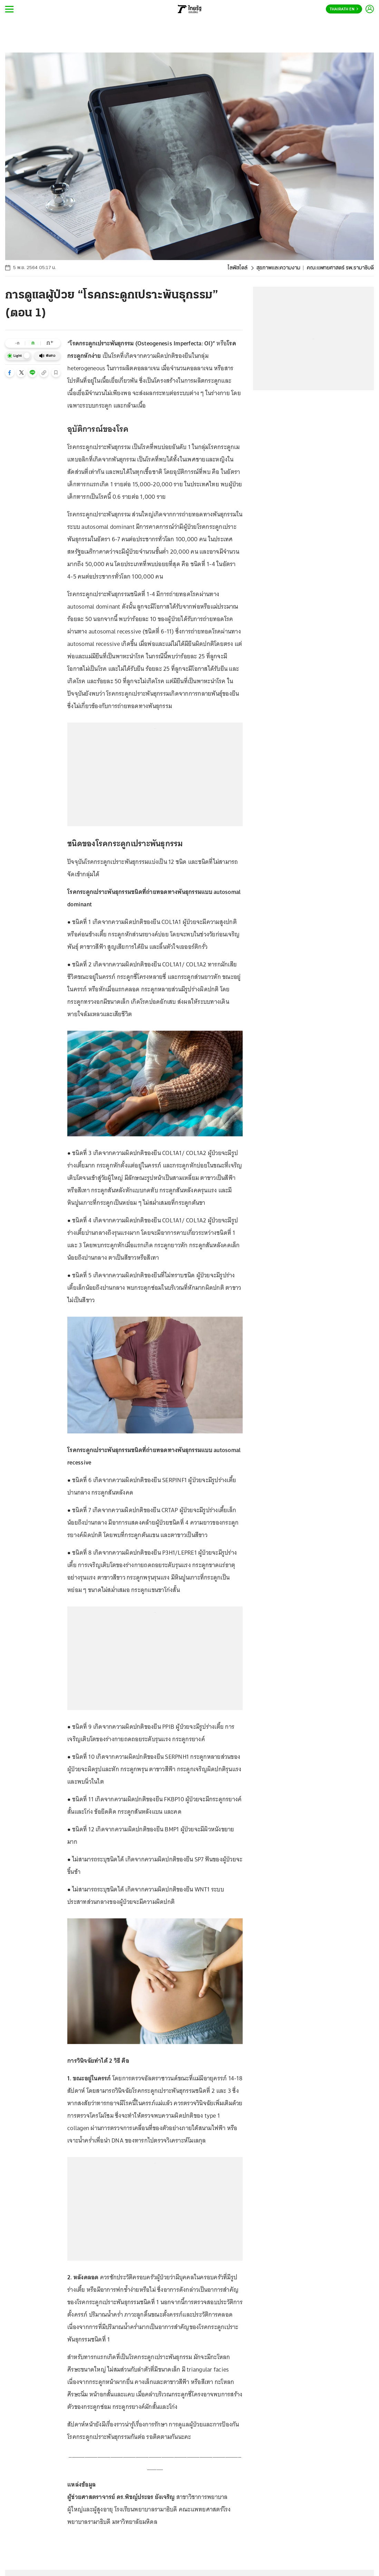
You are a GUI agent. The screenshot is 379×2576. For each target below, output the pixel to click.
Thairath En (344, 9)
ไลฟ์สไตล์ (237, 268)
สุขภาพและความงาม (278, 268)
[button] (9, 372)
